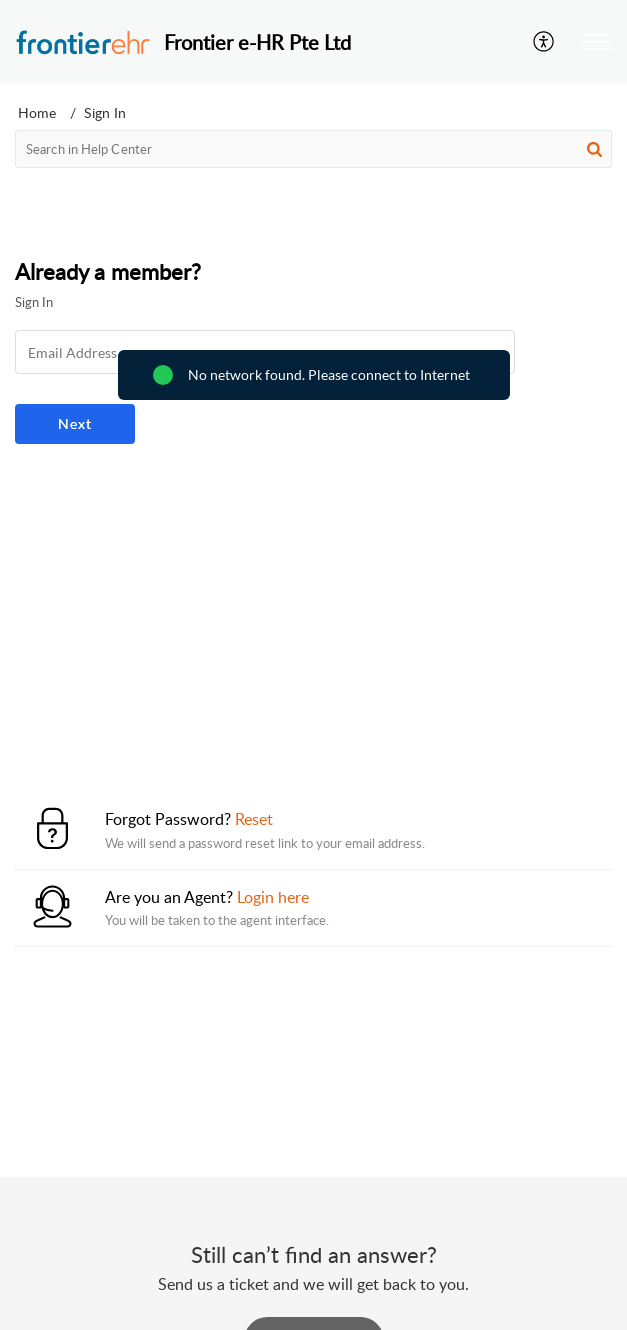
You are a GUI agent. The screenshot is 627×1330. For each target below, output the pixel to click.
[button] (544, 42)
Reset (254, 819)
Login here (273, 897)
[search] (313, 149)
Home (37, 112)
